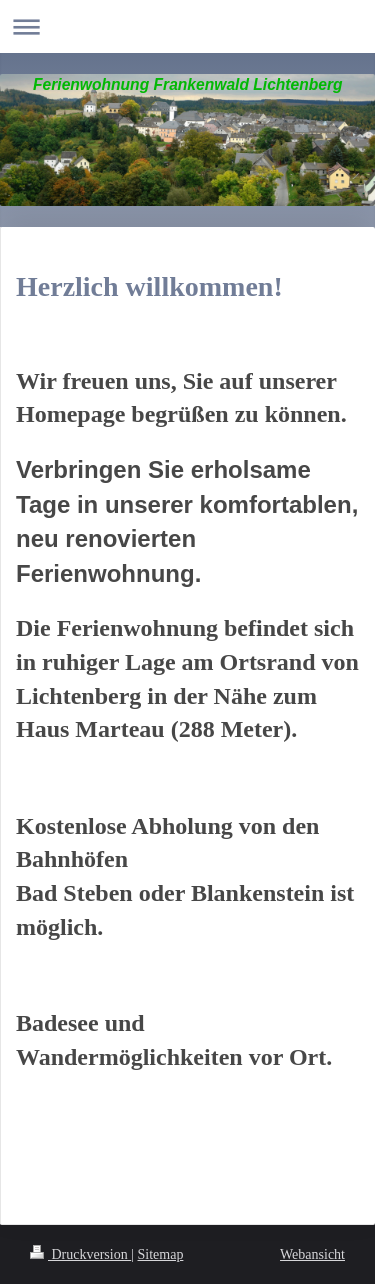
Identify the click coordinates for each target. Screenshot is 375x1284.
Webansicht (312, 1254)
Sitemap (161, 1254)
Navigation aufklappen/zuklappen (187, 26)
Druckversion (80, 1254)
